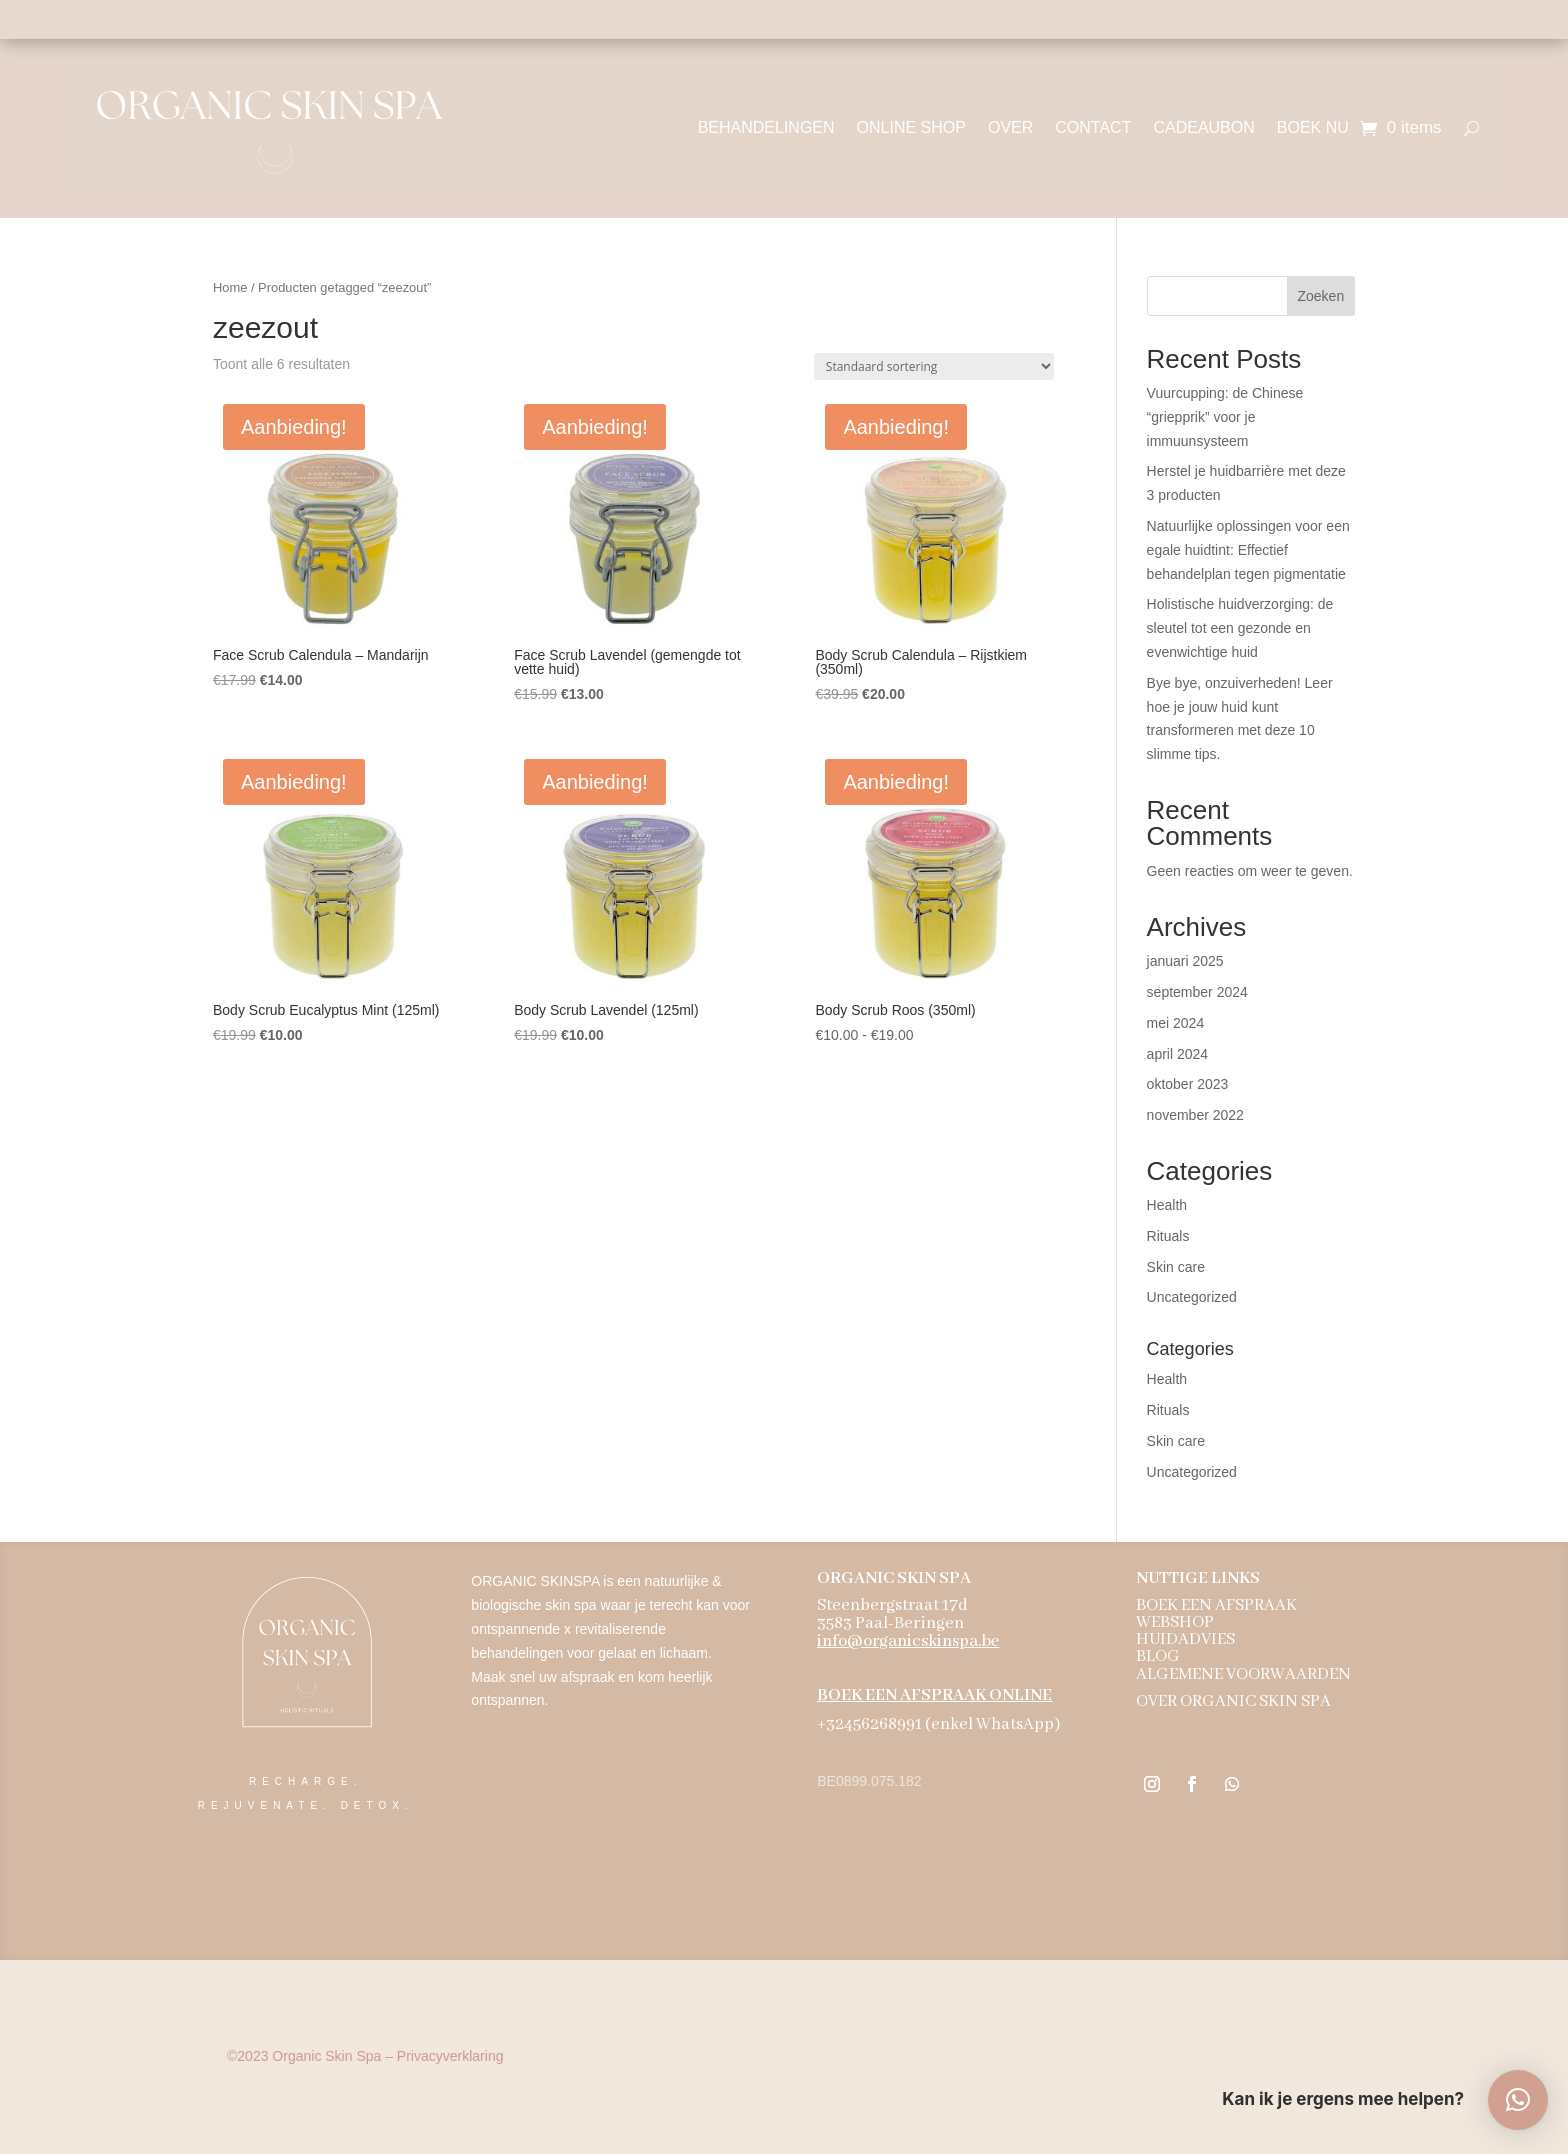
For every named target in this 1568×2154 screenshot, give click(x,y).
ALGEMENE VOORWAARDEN (1243, 1674)
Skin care (1176, 1267)
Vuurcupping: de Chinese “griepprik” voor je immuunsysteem (1225, 417)
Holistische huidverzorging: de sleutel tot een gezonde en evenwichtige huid (1240, 628)
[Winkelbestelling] (934, 366)
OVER (1010, 127)
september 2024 (1197, 992)
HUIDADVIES (1185, 1639)
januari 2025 (1185, 961)
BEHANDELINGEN (766, 127)
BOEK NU (1313, 127)
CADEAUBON (1203, 127)
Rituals (1168, 1236)
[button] (1518, 2100)
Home (230, 287)
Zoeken (1320, 296)
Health (1167, 1205)
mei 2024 (1176, 1023)
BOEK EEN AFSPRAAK (1216, 1605)
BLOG (1158, 1656)
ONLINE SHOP (911, 127)
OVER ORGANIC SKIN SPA (1233, 1701)
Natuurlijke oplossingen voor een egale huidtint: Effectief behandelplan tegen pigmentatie (1248, 550)
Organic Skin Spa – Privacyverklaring (365, 2056)
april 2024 (1178, 1054)
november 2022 (1195, 1115)
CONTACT (1093, 127)
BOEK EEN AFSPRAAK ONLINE (934, 1695)
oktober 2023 (1188, 1084)
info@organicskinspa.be (908, 1641)
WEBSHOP (1175, 1622)
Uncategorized (1192, 1297)
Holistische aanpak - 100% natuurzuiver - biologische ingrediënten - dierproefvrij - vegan (784, 19)
